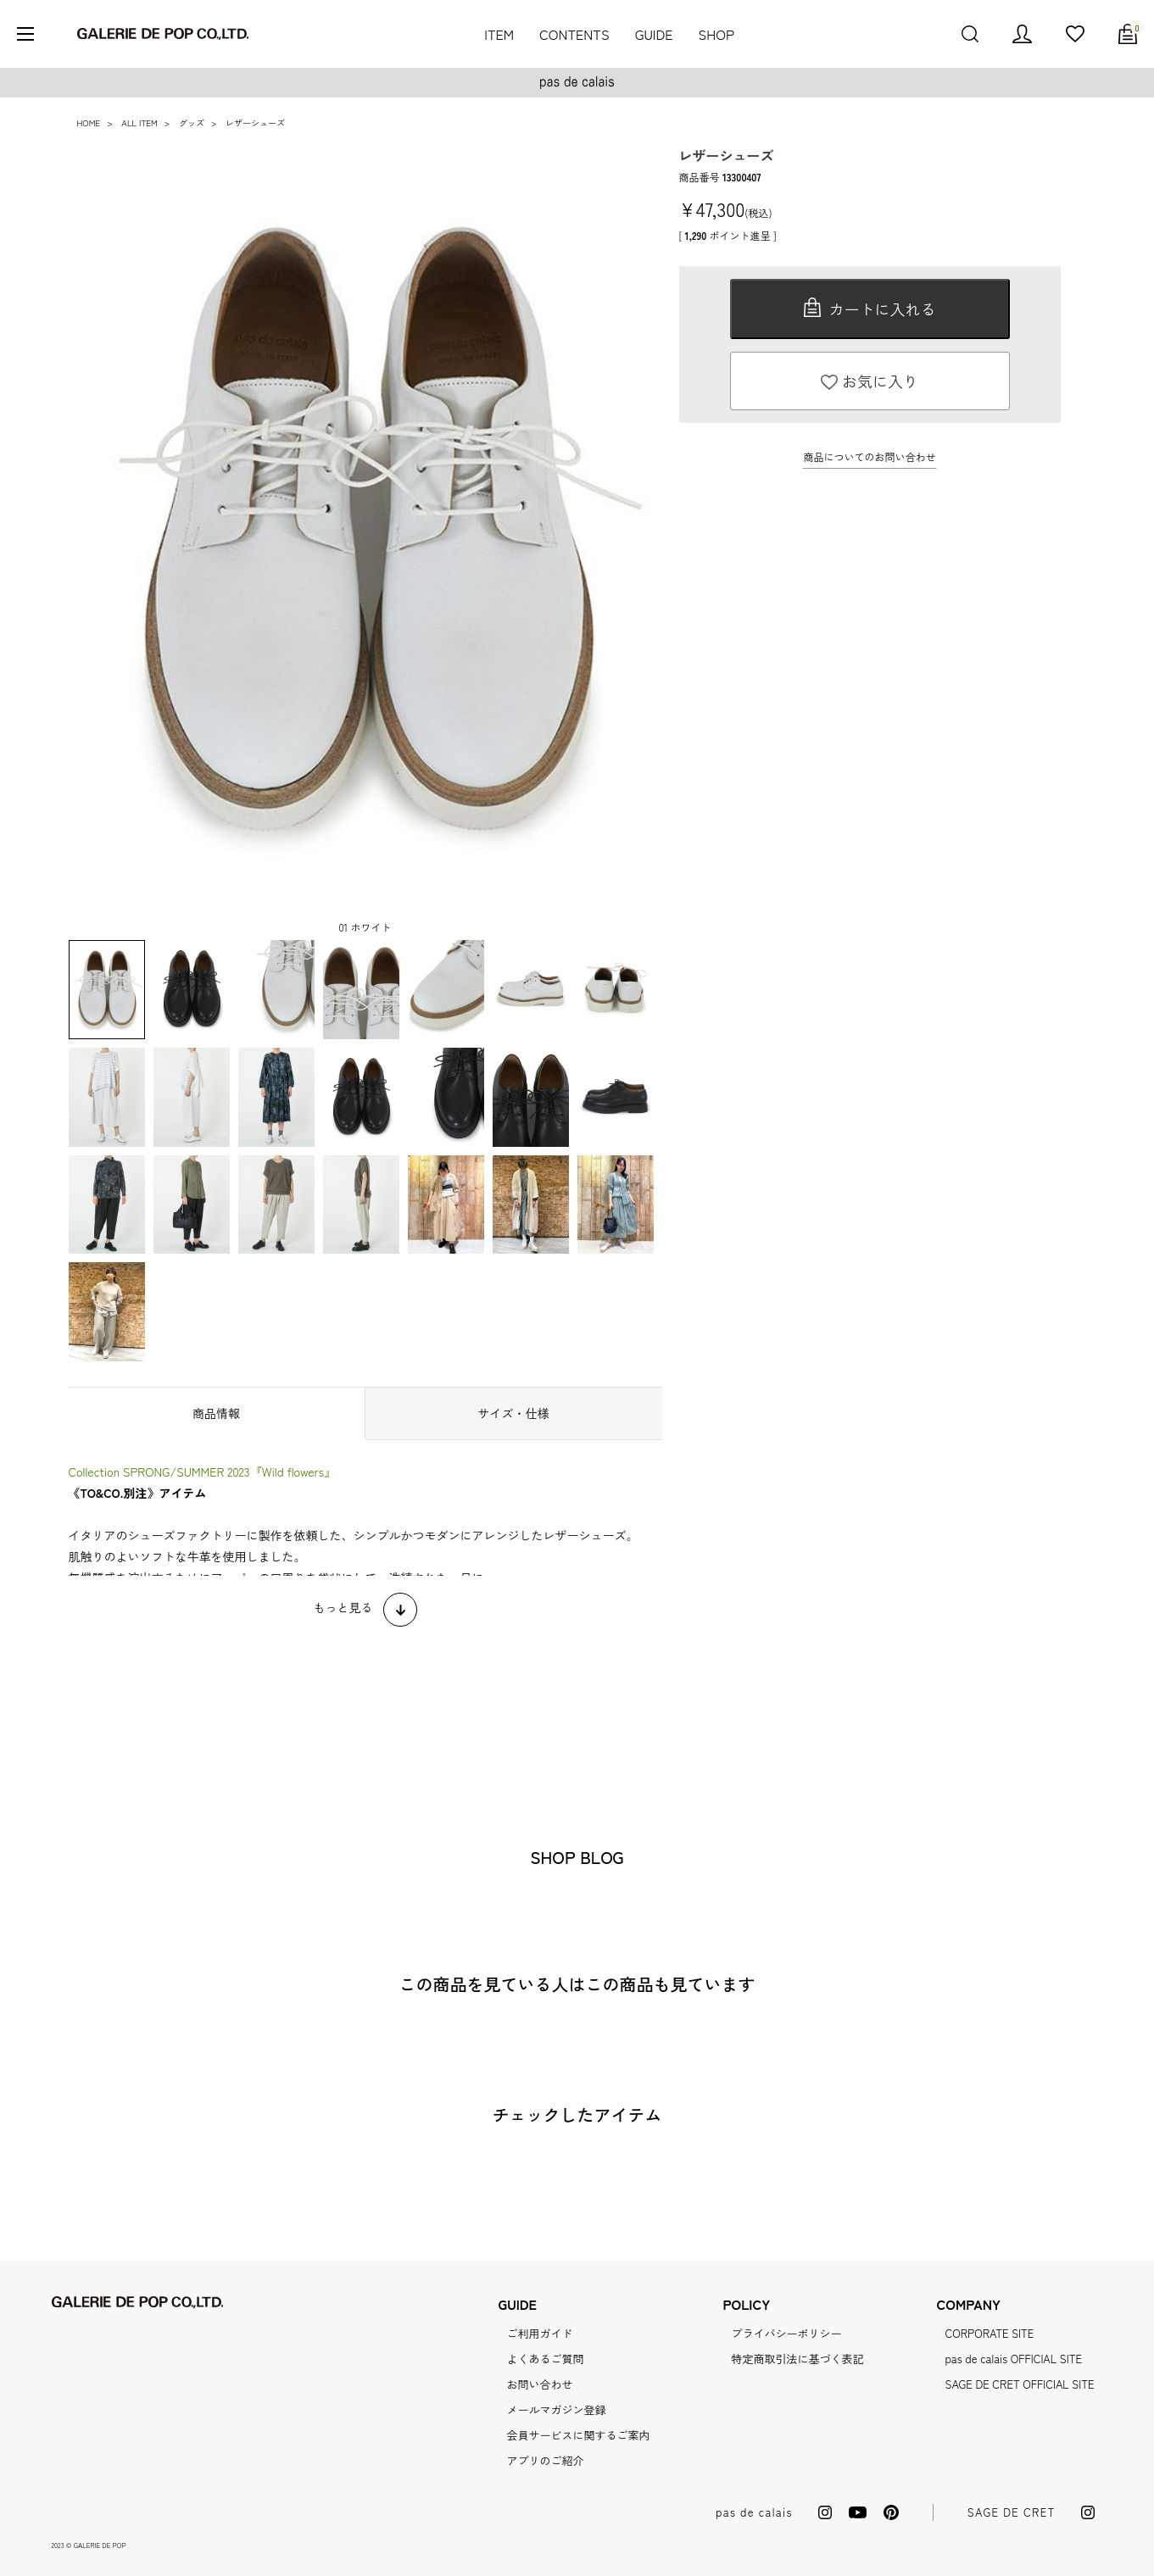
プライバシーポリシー (787, 2333)
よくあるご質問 (544, 2359)
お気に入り (869, 381)
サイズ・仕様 (513, 1413)
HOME (89, 122)
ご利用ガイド (539, 2333)
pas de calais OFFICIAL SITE (1013, 2359)
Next (628, 543)
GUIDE (654, 34)
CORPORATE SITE (989, 2333)
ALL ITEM (139, 122)
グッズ (191, 122)
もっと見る (343, 1607)
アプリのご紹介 (544, 2460)
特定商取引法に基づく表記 (798, 2359)
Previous (103, 543)
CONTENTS (574, 34)
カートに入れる (870, 309)
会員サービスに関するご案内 (577, 2435)
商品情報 (216, 1413)
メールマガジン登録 (555, 2409)
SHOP (716, 34)
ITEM (499, 34)
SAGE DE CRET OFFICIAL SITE (1020, 2384)
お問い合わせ (539, 2384)
